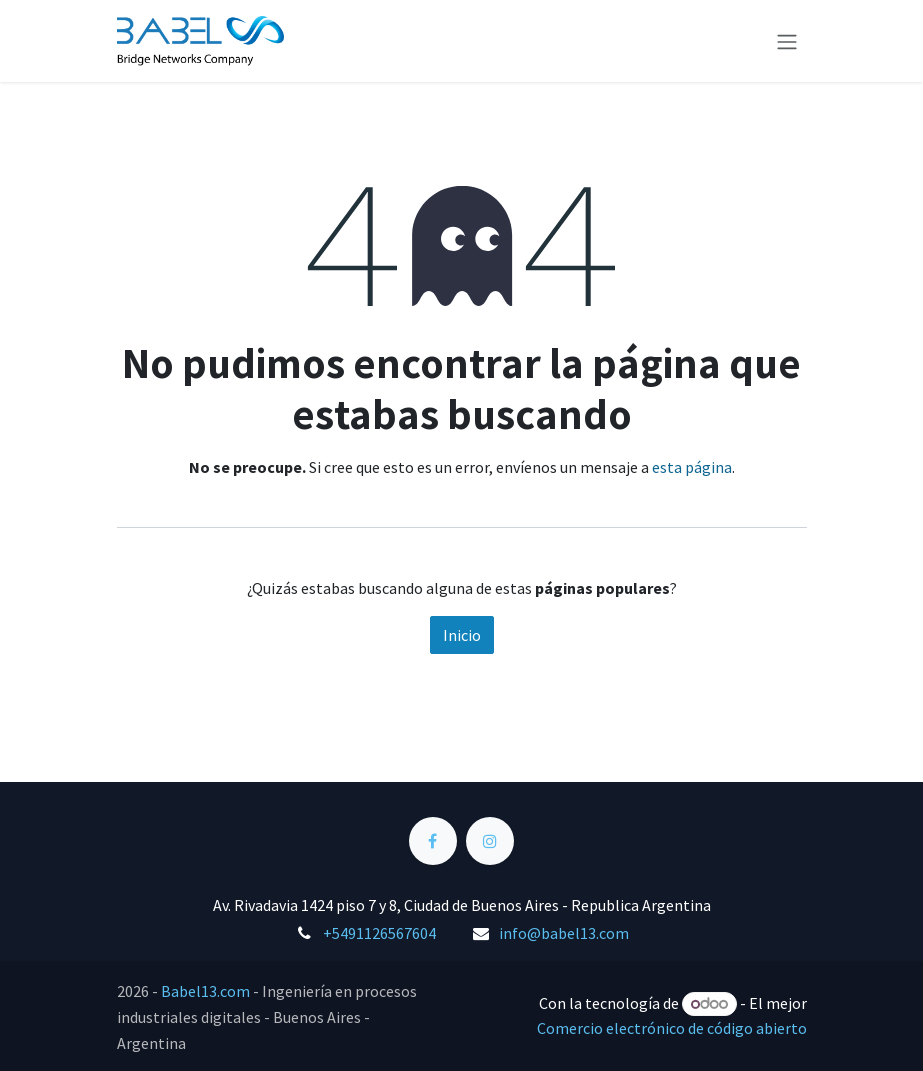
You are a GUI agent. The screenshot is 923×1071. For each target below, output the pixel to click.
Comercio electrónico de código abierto (672, 1028)
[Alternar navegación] (787, 41)
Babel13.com (205, 991)
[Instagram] (490, 841)
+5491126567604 (379, 933)
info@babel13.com (564, 933)
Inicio (462, 635)
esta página (692, 467)
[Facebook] (433, 841)
